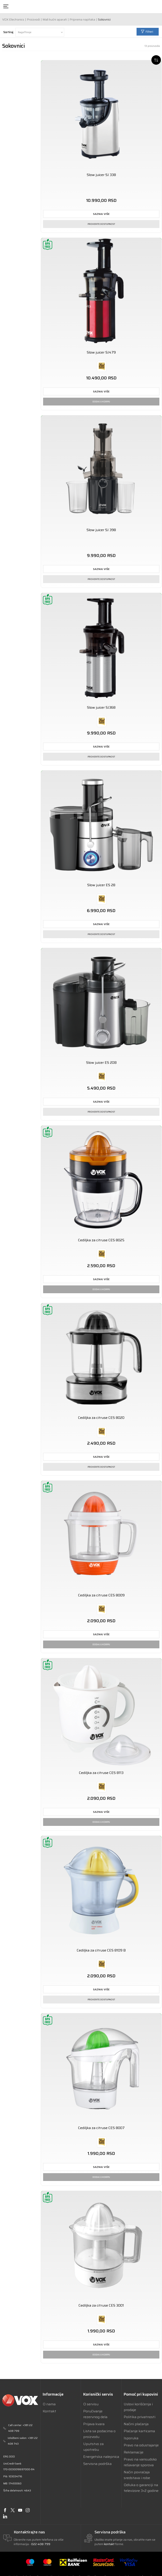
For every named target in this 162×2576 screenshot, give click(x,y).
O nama (49, 2404)
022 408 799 (40, 2544)
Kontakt (49, 2411)
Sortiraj (8, 32)
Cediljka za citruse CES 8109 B (101, 1950)
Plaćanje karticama (139, 2431)
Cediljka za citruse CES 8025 (101, 1240)
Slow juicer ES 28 (101, 885)
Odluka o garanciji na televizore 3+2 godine (141, 2487)
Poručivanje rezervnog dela (95, 2414)
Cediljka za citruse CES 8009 (101, 1595)
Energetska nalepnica (101, 2456)
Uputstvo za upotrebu (93, 2446)
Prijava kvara (93, 2424)
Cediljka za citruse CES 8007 (101, 2128)
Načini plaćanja (136, 2424)
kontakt (109, 2544)
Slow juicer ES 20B (101, 1062)
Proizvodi (33, 19)
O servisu (90, 2404)
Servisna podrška (97, 2463)
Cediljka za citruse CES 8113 (101, 1772)
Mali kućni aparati (54, 19)
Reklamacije (133, 2452)
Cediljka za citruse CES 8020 (101, 1417)
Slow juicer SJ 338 (101, 174)
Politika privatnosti (139, 2417)
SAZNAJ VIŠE (101, 214)
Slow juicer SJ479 (101, 352)
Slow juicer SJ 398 (101, 530)
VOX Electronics (13, 19)
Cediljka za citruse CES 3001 (101, 2305)
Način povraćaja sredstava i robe (137, 2475)
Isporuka (131, 2438)
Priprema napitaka (82, 19)
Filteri (147, 31)
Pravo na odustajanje (141, 2445)
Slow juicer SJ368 (101, 707)
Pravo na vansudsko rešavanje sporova (140, 2462)
